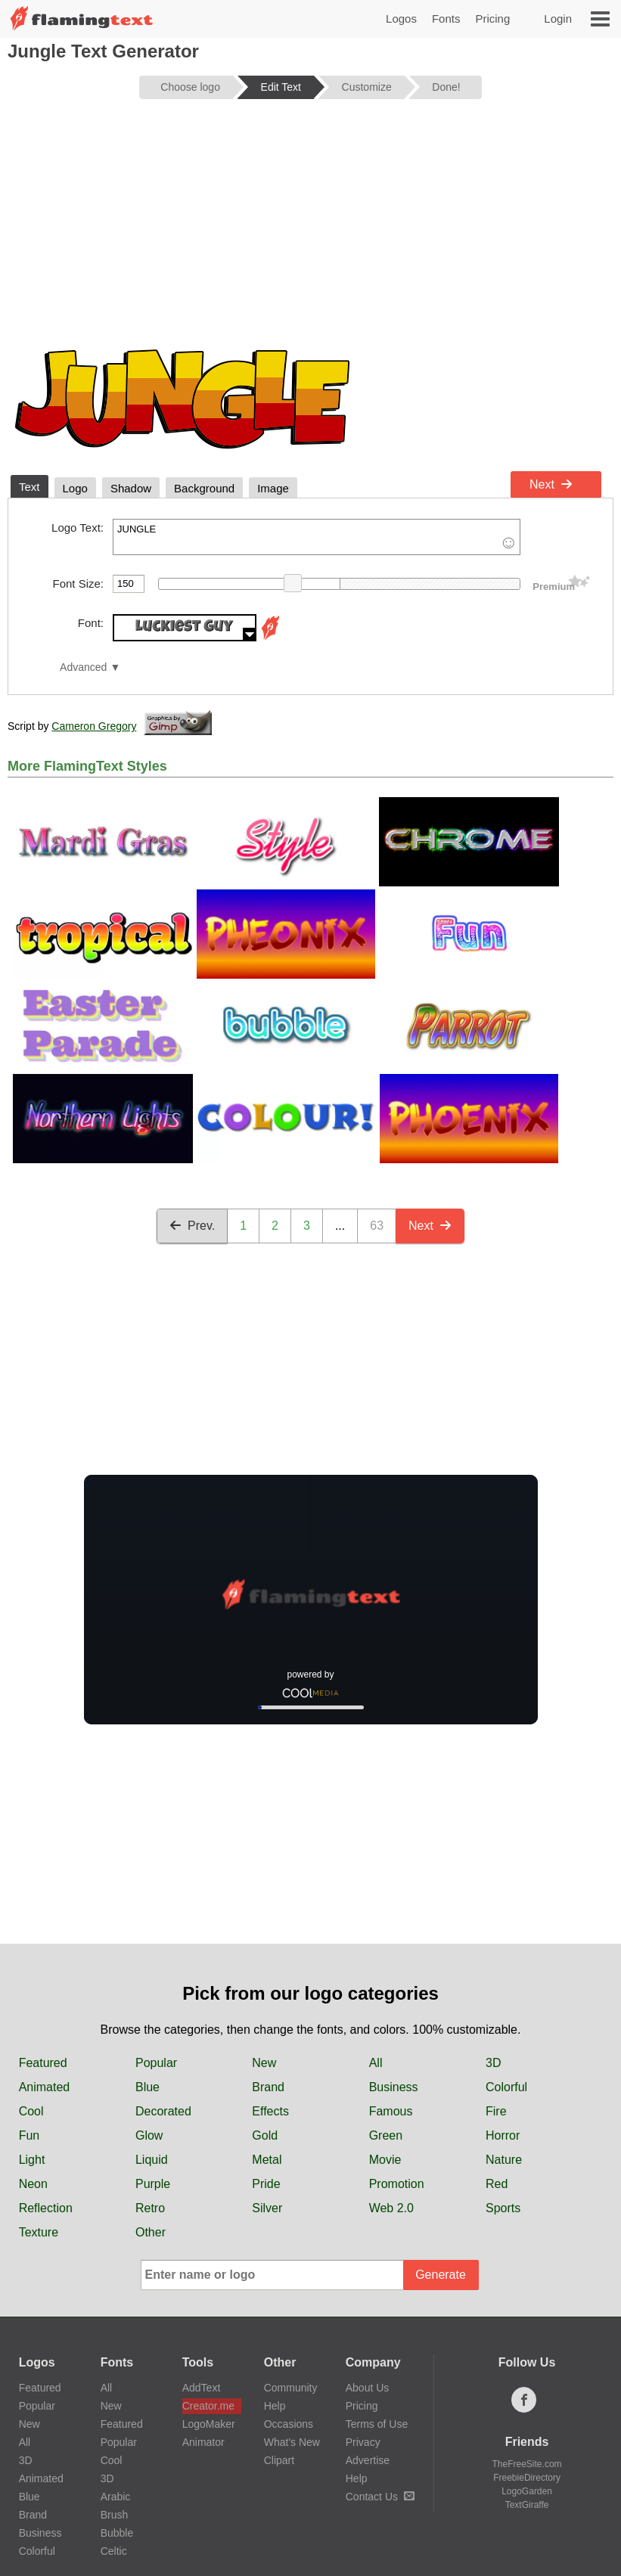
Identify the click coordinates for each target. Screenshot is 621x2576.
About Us (368, 2388)
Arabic (116, 2497)
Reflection (46, 2208)
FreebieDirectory (526, 2477)
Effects (270, 2111)
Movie (385, 2159)
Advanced (83, 667)
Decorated (163, 2111)
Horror (503, 2135)
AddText (201, 2388)
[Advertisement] (310, 228)
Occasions (288, 2424)
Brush (115, 2515)
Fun (29, 2135)
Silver (267, 2208)
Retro (150, 2208)
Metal (266, 2159)
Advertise (368, 2460)
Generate (440, 2274)
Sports (503, 2208)
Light (32, 2159)
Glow (149, 2135)
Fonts (446, 18)
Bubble (117, 2533)
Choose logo (190, 87)
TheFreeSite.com (527, 2464)
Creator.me (208, 2406)
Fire (496, 2111)
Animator (203, 2442)
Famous (391, 2111)
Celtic (114, 2551)
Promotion (396, 2183)
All (376, 2062)
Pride (266, 2183)
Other (150, 2232)
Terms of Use (377, 2424)
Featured (43, 2062)
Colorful (506, 2087)
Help (275, 2406)
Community (291, 2388)
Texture (38, 2232)
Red (497, 2183)
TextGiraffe (527, 2505)
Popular (156, 2062)
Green (385, 2135)
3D (493, 2062)
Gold (265, 2135)
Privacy (363, 2442)
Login (558, 18)
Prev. (192, 1225)
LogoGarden (526, 2491)
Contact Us (380, 2497)
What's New (292, 2442)
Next (551, 484)
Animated (44, 2087)
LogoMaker (208, 2424)
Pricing (492, 18)
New (264, 2062)
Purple (152, 2183)
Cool (31, 2111)
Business (393, 2087)
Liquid (151, 2159)
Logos (401, 18)
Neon (33, 2183)
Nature (504, 2159)
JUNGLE (316, 537)
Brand (268, 2087)
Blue (147, 2087)
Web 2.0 (391, 2208)
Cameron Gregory (93, 726)
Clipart (279, 2460)
